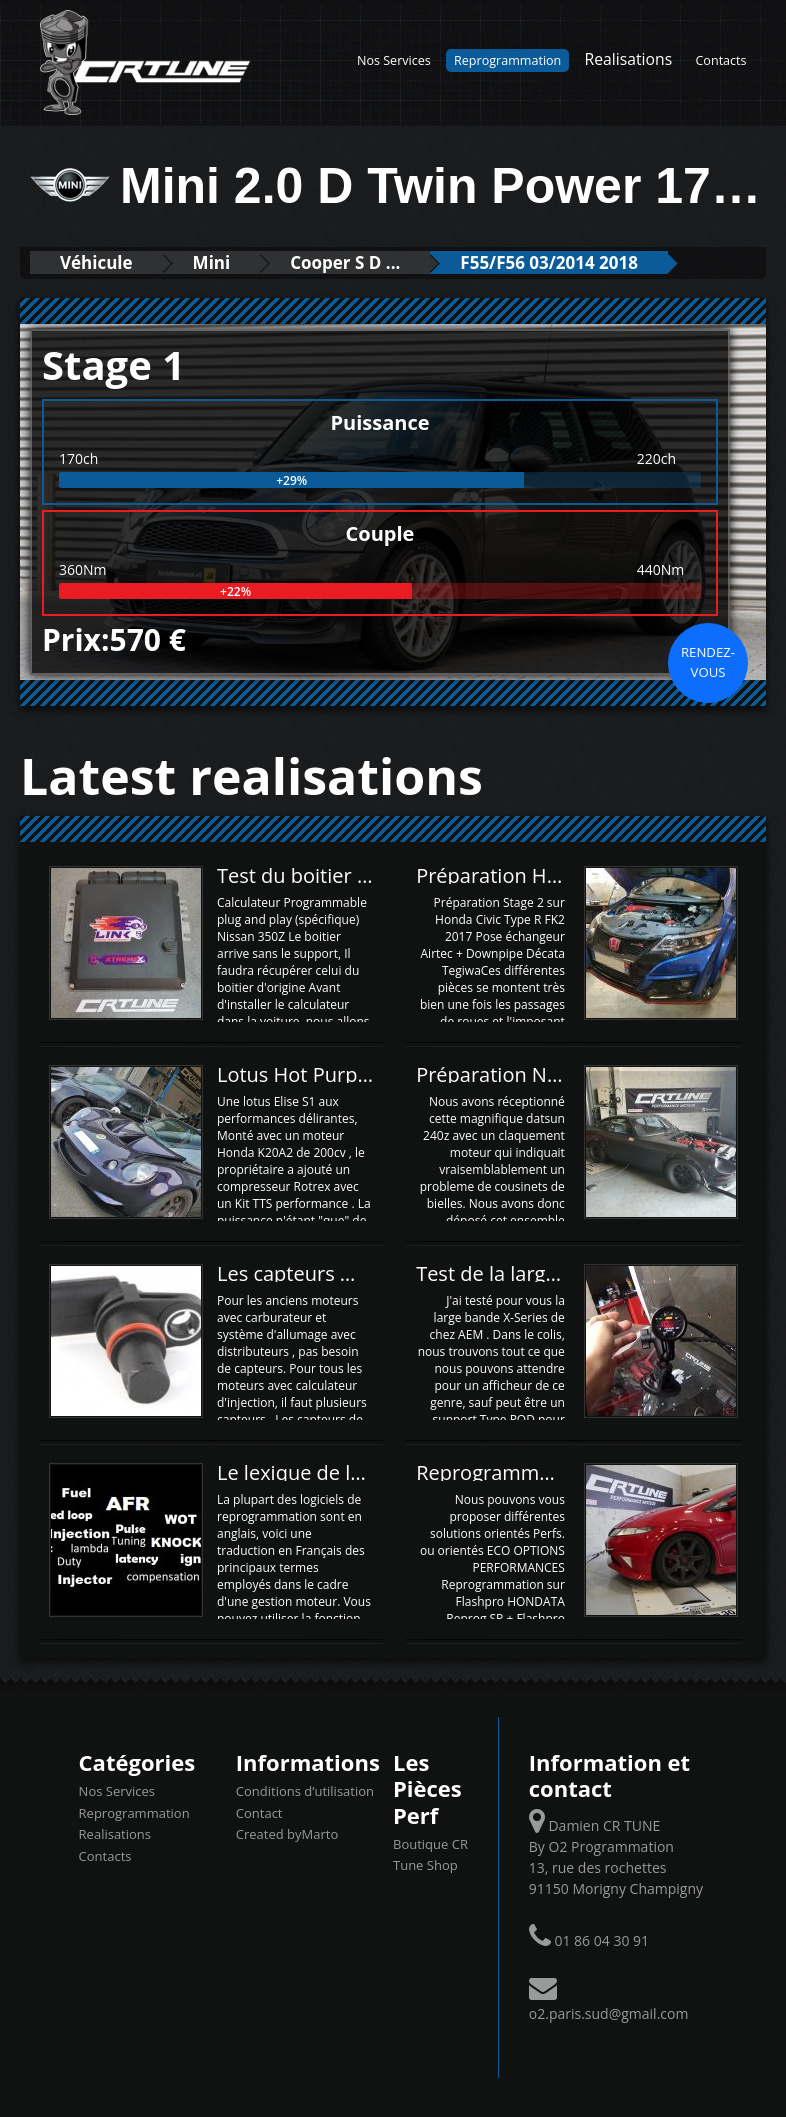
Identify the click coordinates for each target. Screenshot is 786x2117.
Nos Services (394, 60)
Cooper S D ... (345, 262)
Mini (212, 262)
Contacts (720, 60)
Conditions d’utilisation (305, 1791)
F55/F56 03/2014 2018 (549, 262)
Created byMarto (287, 1834)
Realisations (629, 59)
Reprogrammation (507, 60)
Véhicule (96, 262)
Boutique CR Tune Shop (430, 1855)
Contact (259, 1813)
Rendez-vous (708, 662)
